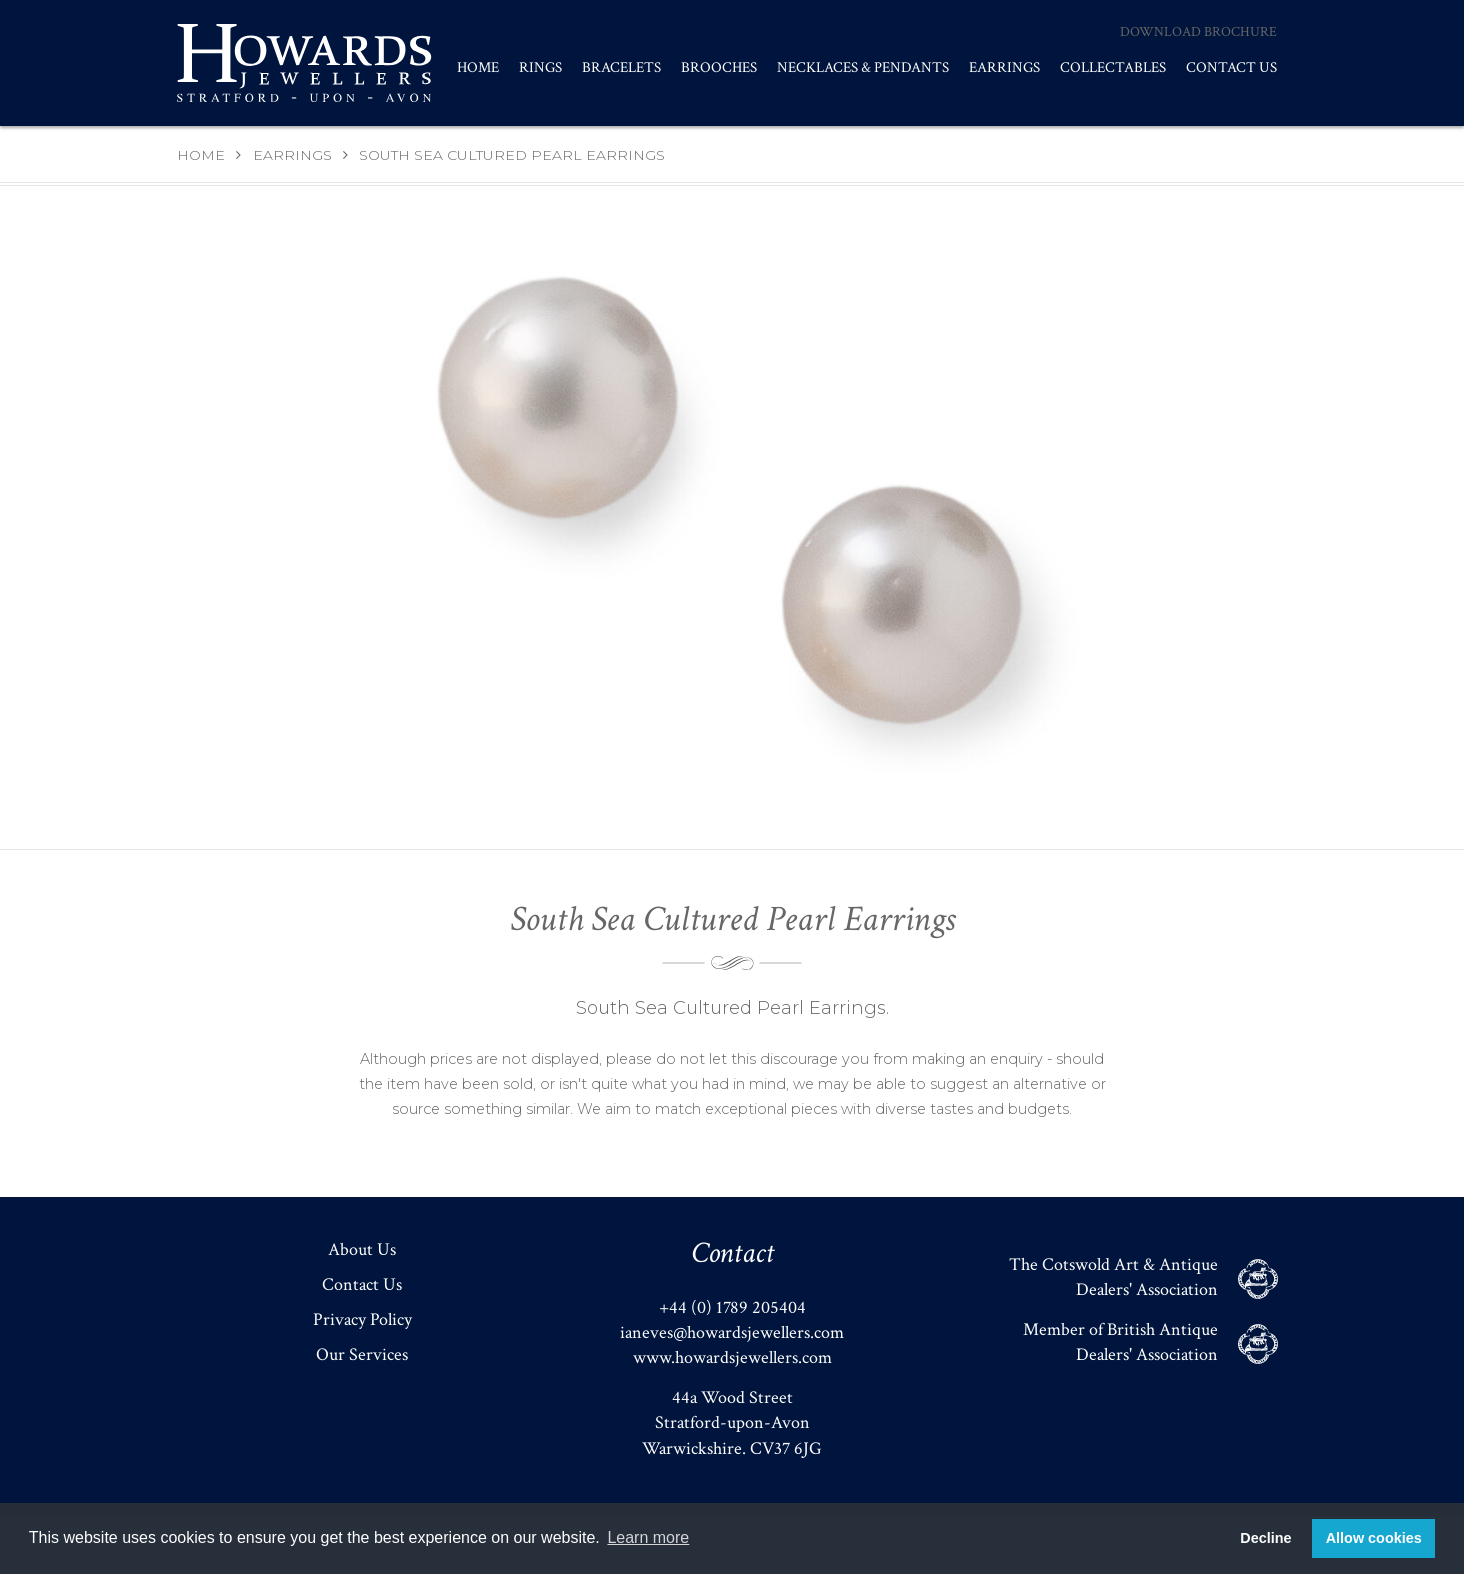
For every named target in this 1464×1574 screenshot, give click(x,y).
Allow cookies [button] (1374, 1538)
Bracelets (621, 67)
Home (478, 67)
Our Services (362, 1354)
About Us (362, 1249)
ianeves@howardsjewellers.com (732, 1332)
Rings (540, 67)
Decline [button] (1265, 1538)
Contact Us (1231, 67)
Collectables (1113, 67)
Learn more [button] (648, 1537)
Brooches (719, 67)
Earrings (1004, 67)
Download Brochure (1198, 32)
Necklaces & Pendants (863, 67)
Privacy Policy (362, 1319)
